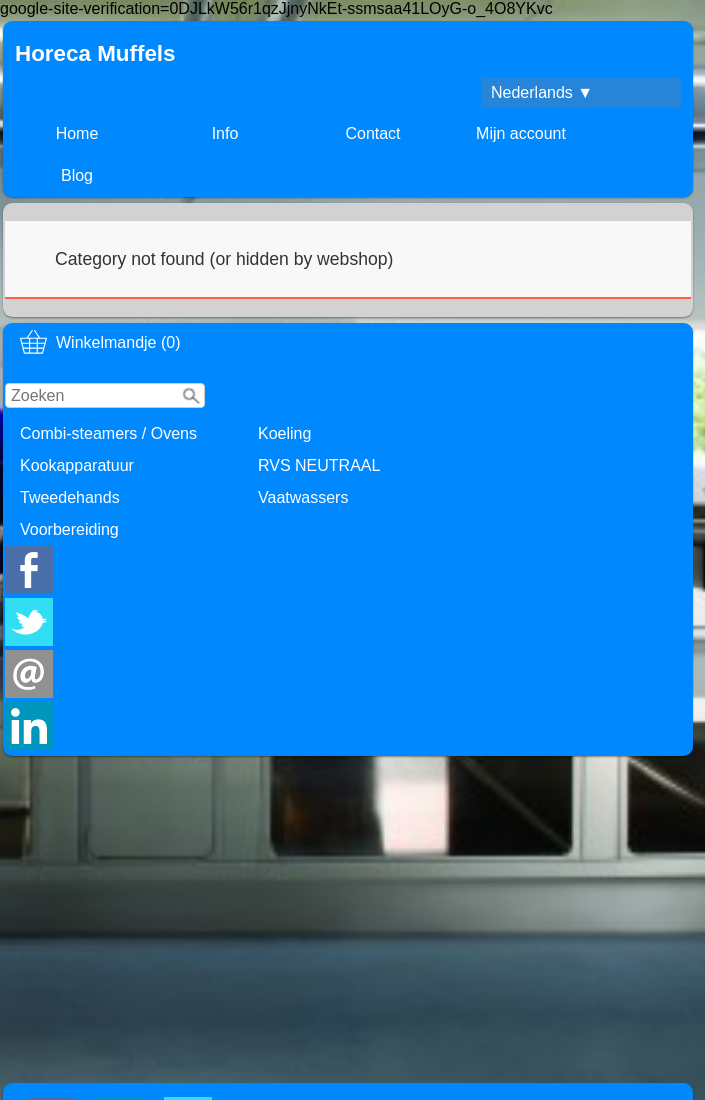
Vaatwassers (303, 497)
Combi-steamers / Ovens (108, 433)
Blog (77, 175)
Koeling (284, 433)
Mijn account (521, 133)
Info (225, 133)
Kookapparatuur (77, 465)
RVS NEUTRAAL (319, 465)
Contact (372, 133)
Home (77, 133)
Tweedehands (70, 497)
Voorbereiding (69, 529)
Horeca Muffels (95, 53)
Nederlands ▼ (542, 92)
